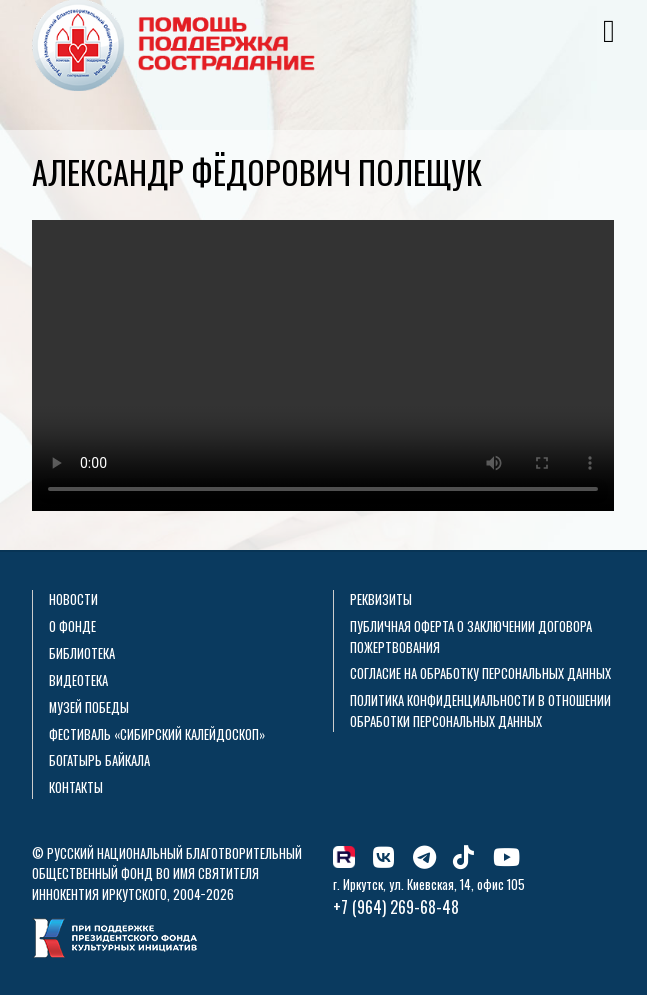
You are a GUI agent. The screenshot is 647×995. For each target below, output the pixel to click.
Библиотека (82, 653)
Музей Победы (89, 707)
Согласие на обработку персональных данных (480, 673)
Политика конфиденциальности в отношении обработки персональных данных (480, 710)
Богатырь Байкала (99, 760)
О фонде (72, 626)
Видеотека (78, 680)
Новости (73, 599)
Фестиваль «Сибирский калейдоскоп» (157, 734)
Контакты (76, 787)
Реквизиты (381, 599)
